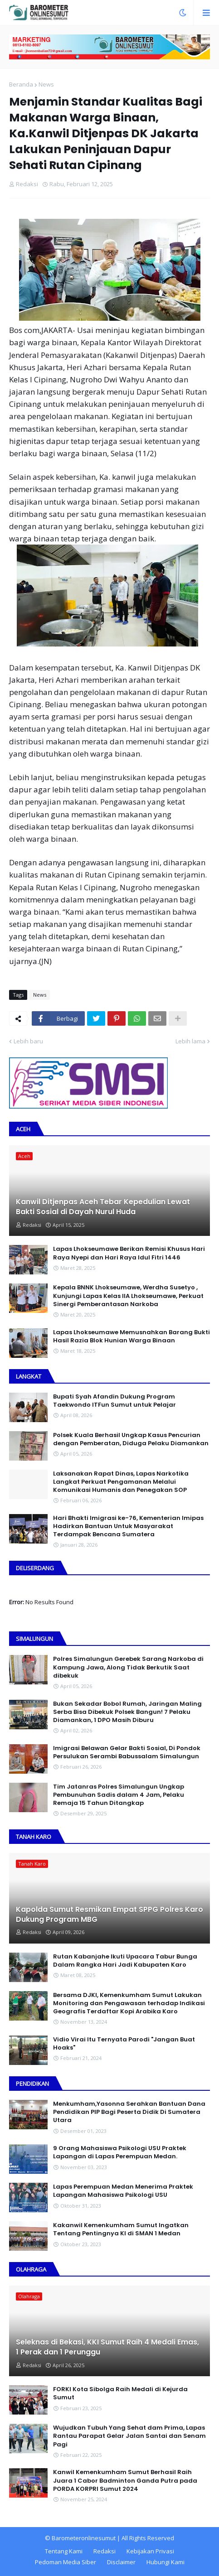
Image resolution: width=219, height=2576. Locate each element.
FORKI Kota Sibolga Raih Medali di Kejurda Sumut (120, 2393)
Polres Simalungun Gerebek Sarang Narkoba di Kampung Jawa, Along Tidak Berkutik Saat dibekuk (128, 1667)
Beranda (21, 84)
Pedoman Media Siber (65, 2562)
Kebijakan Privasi (150, 2551)
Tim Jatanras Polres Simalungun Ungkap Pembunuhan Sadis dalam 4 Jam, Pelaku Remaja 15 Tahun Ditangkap (118, 1795)
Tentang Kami (64, 2551)
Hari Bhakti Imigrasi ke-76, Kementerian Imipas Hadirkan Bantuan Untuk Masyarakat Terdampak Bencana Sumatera (128, 1526)
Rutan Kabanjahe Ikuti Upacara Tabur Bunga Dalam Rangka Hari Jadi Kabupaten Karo (125, 1961)
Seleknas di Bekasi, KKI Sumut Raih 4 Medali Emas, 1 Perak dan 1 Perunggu (107, 2347)
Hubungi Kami (165, 2562)
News (46, 84)
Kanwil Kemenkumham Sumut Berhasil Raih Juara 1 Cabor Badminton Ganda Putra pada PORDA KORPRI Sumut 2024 (125, 2480)
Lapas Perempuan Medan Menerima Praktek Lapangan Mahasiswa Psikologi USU (123, 2191)
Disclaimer (121, 2562)
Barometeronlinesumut (84, 2538)
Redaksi (104, 2551)
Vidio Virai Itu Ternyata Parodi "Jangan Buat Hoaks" (124, 2044)
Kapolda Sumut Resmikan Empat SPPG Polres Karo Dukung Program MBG (109, 1915)
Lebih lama (190, 1041)
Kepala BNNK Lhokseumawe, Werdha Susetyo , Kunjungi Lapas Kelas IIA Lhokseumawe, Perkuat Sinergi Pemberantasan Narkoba (128, 1295)
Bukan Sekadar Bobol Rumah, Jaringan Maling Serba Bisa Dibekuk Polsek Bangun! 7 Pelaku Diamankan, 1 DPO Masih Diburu (127, 1712)
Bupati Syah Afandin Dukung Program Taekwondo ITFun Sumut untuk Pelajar (114, 1401)
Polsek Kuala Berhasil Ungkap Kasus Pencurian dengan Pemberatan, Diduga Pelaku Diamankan (131, 1439)
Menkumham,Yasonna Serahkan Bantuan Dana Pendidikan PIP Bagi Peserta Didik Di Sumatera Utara (129, 2112)
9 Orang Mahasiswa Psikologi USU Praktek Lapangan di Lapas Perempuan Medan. (119, 2152)
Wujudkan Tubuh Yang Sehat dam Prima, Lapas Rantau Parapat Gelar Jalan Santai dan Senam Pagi (129, 2436)
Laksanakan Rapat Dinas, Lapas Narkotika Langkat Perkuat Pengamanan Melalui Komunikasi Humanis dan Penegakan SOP (121, 1482)
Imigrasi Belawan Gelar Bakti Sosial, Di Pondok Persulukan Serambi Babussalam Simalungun (126, 1752)
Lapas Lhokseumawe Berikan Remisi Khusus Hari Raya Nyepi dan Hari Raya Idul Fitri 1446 (129, 1253)
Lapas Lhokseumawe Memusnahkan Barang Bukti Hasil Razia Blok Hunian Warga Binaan (131, 1336)
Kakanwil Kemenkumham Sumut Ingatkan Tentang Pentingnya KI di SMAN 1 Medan (121, 2229)
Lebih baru (28, 1041)
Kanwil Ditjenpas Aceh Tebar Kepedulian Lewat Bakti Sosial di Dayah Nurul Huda (103, 1207)
